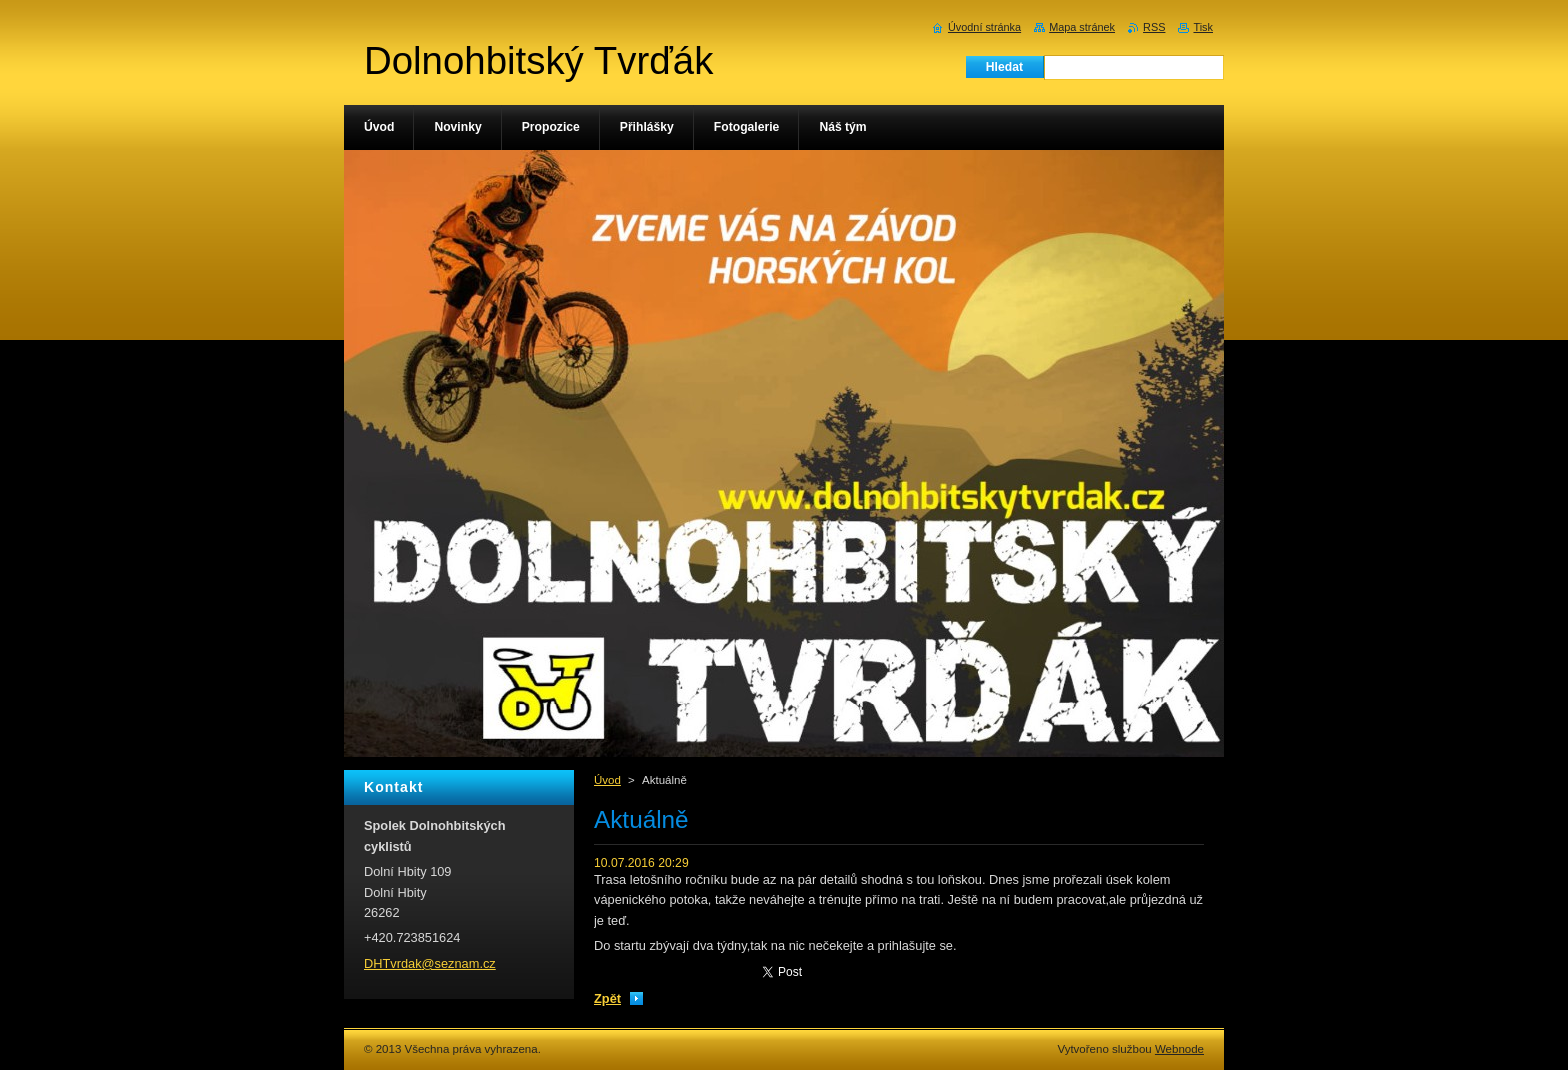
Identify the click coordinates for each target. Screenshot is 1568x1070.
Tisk (1203, 27)
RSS (1154, 27)
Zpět (607, 998)
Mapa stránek (1082, 27)
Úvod (607, 780)
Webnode (1179, 1049)
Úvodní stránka (984, 27)
